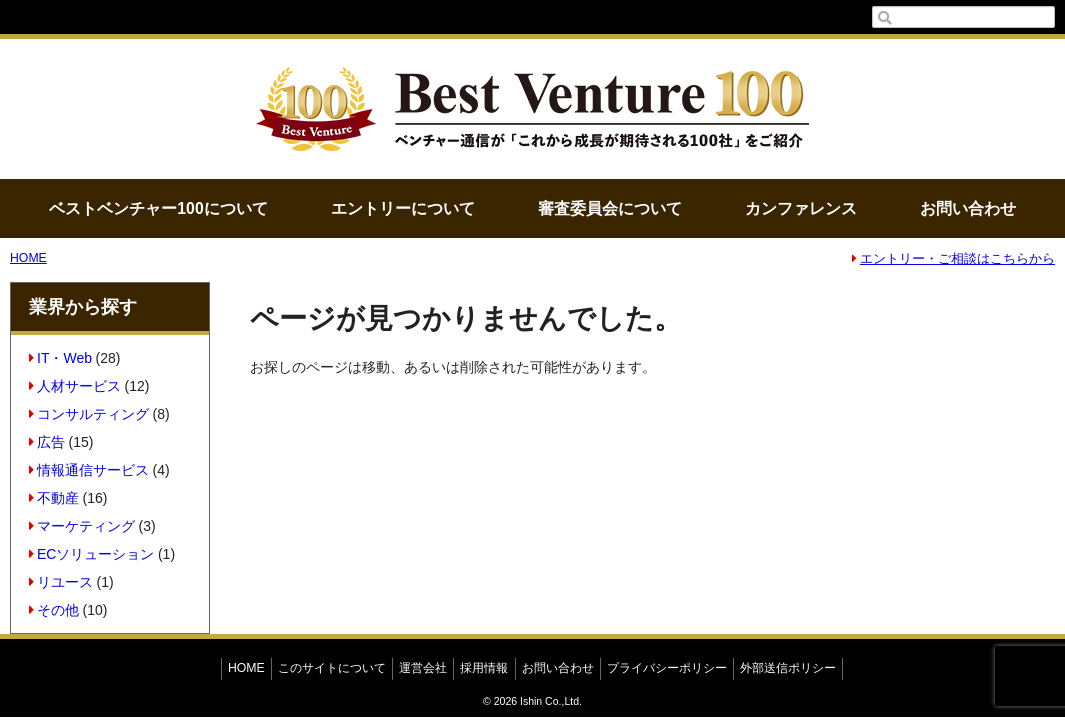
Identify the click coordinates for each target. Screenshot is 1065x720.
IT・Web (60, 358)
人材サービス (75, 386)
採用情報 (484, 668)
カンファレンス (801, 208)
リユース (61, 582)
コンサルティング (89, 414)
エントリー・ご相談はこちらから (953, 259)
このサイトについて (332, 668)
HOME (28, 258)
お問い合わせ (968, 208)
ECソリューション (92, 554)
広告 (47, 442)
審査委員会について (610, 208)
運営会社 (423, 668)
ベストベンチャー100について (158, 208)
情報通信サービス (89, 470)
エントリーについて (403, 208)
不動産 (54, 498)
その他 (54, 610)
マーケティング (82, 526)
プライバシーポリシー (667, 668)
